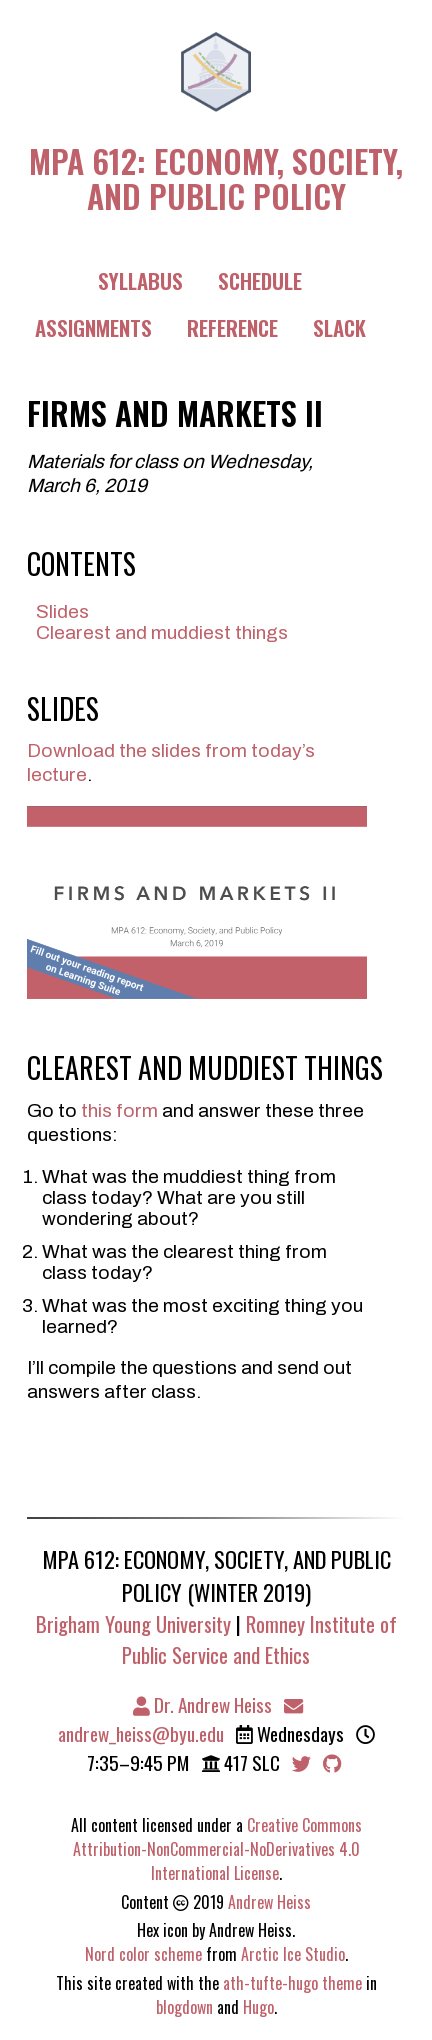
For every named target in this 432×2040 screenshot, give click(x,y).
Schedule (260, 280)
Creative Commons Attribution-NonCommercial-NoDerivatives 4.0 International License (217, 1849)
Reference (232, 327)
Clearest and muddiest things (162, 632)
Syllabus (140, 280)
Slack (339, 327)
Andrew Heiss (269, 1902)
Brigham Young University (133, 1623)
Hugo (258, 2007)
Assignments (93, 327)
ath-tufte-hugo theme (292, 1983)
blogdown (184, 2007)
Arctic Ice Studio (293, 1954)
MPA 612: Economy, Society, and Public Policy (216, 175)
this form (119, 1110)
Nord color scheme (143, 1954)
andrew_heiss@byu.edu (181, 1722)
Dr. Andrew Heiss (202, 1704)
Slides (62, 611)
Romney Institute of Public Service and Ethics (259, 1639)
